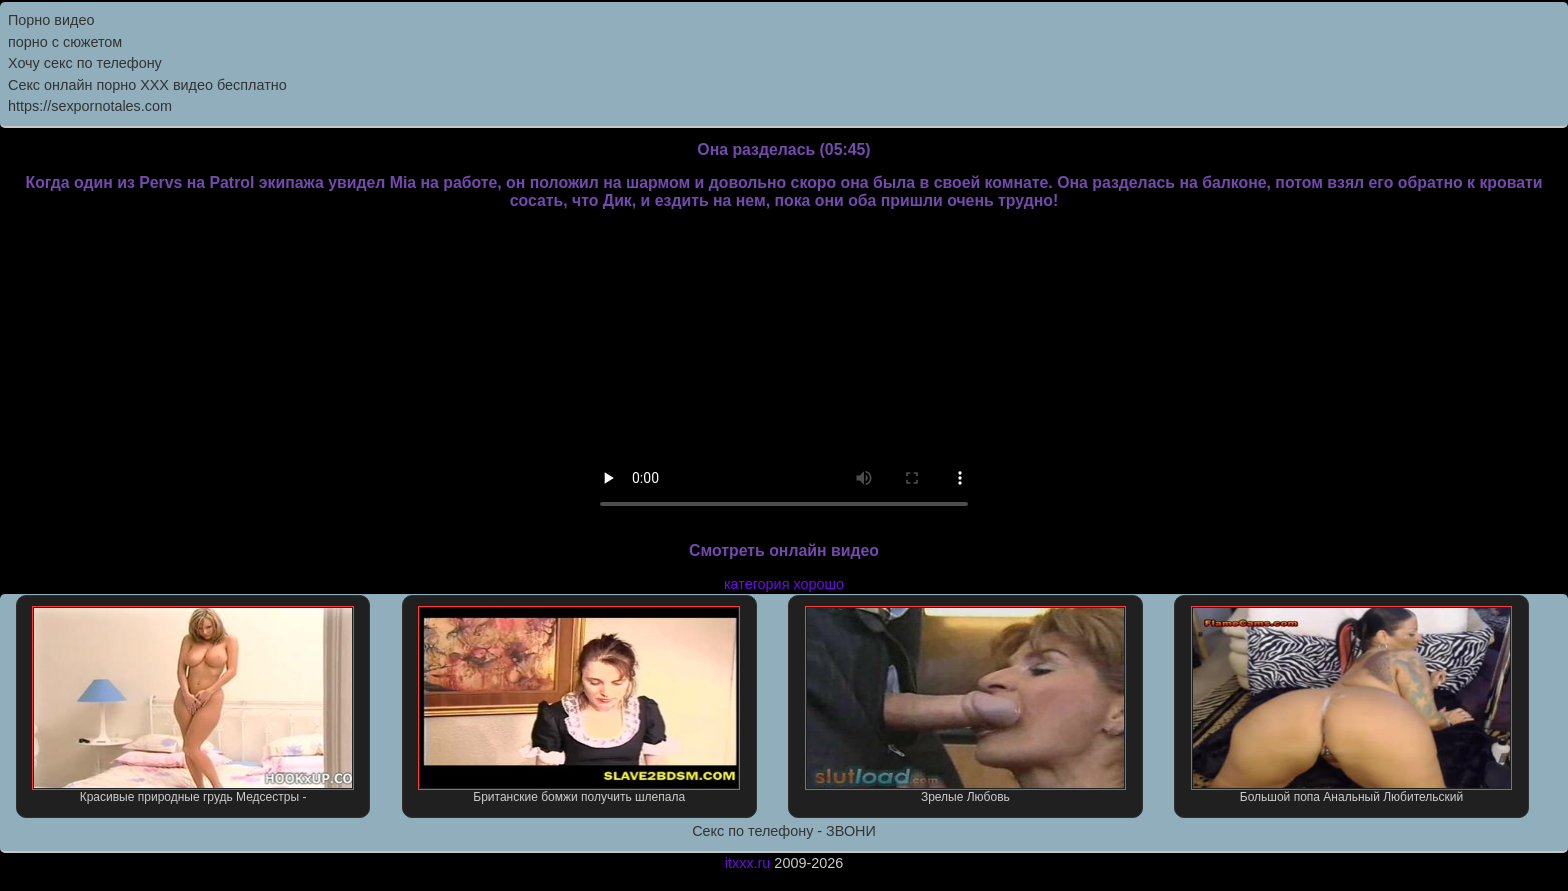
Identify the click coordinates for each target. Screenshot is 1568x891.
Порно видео (51, 20)
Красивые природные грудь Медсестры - (193, 705)
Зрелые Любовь (966, 705)
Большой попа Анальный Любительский (1352, 705)
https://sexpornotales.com (90, 106)
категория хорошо (784, 584)
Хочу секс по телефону (85, 63)
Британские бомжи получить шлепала (579, 705)
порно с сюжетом (65, 42)
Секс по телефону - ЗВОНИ (784, 831)
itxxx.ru (748, 863)
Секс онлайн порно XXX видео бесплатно (147, 85)
